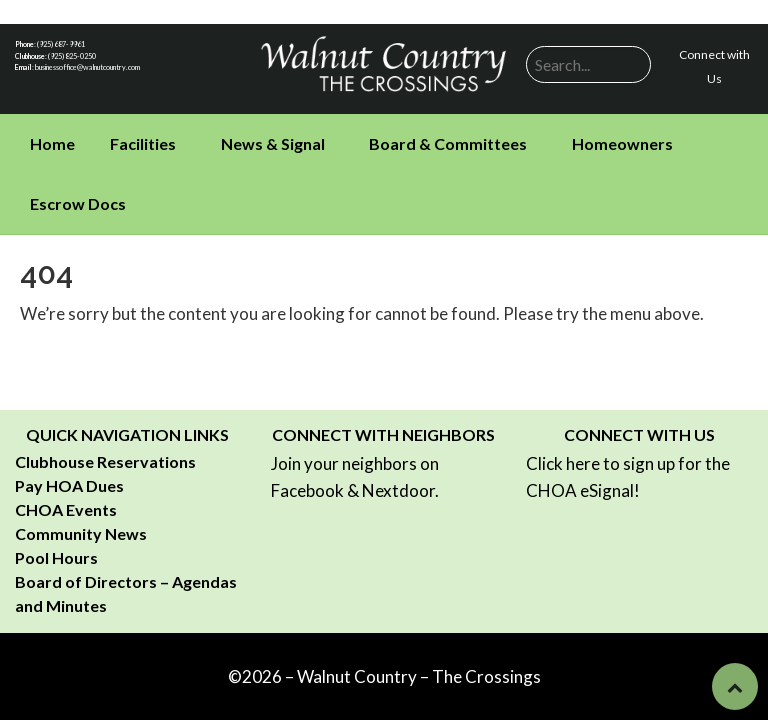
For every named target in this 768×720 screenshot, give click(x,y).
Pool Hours (56, 557)
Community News (81, 533)
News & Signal (273, 143)
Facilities (143, 143)
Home (52, 143)
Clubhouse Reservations (105, 461)
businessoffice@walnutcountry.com (87, 67)
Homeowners (622, 143)
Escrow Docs (78, 203)
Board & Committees (448, 143)
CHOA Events (66, 509)
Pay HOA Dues (69, 485)
